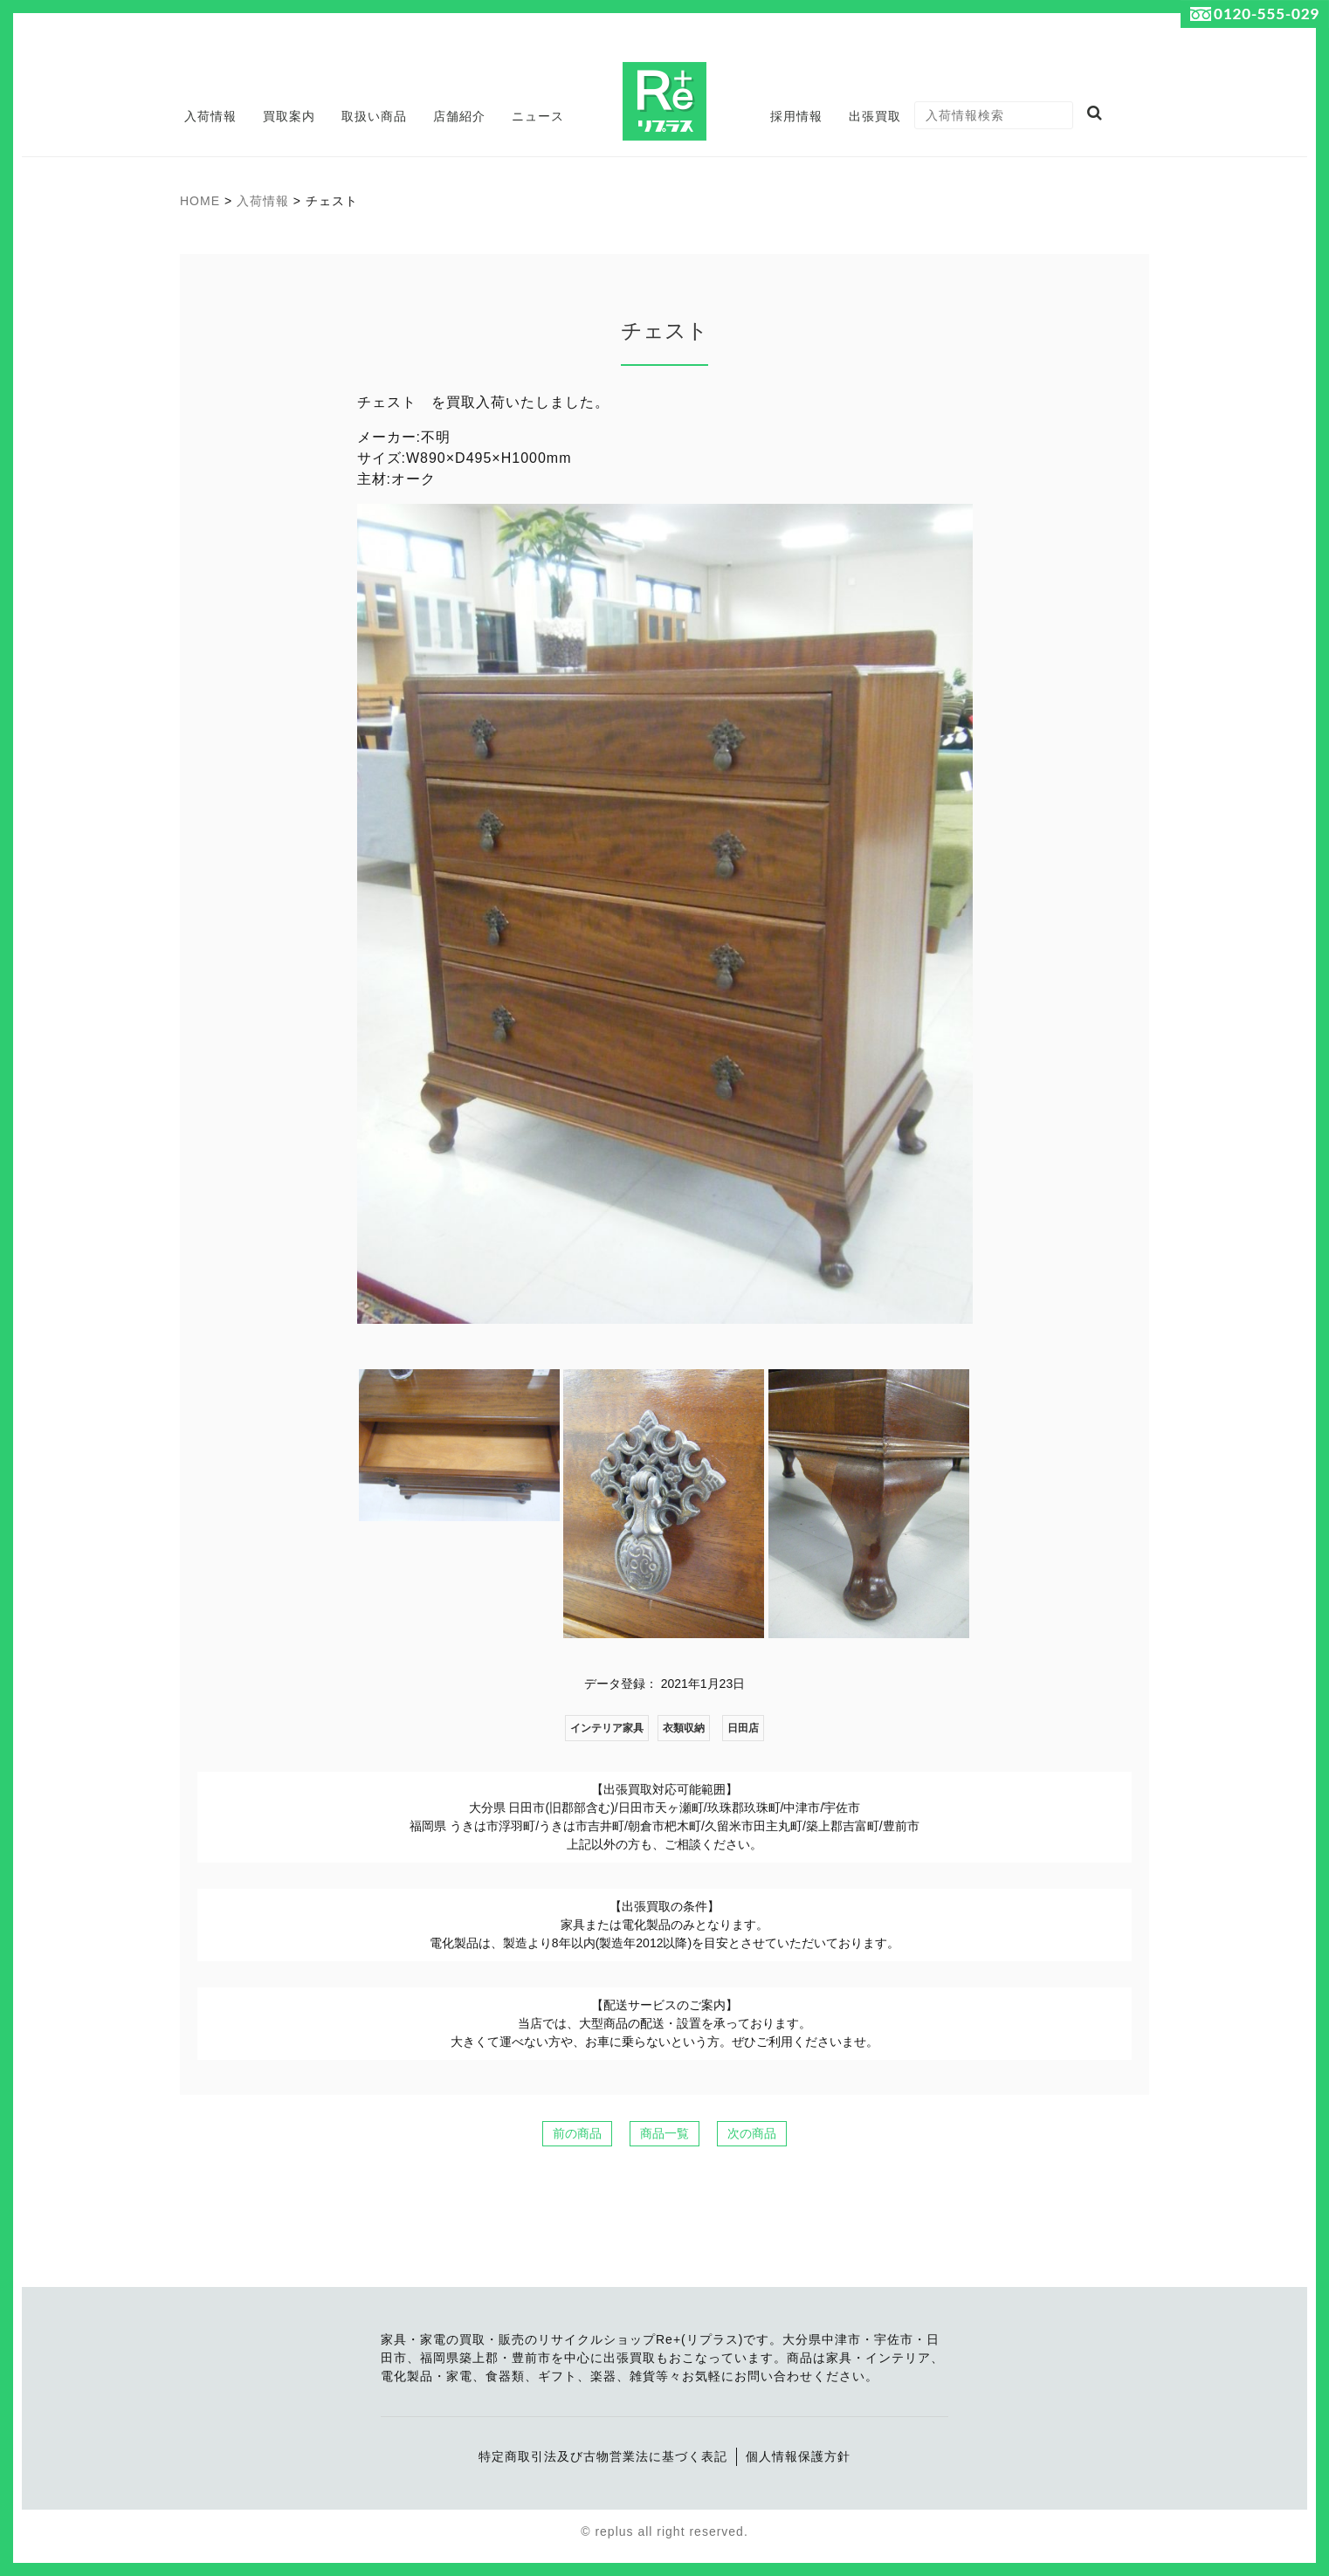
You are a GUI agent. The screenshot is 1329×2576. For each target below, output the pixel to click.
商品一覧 (664, 2133)
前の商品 (577, 2133)
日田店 (743, 1728)
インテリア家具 (607, 1728)
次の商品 (751, 2133)
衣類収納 (684, 1728)
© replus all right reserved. (664, 2531)
